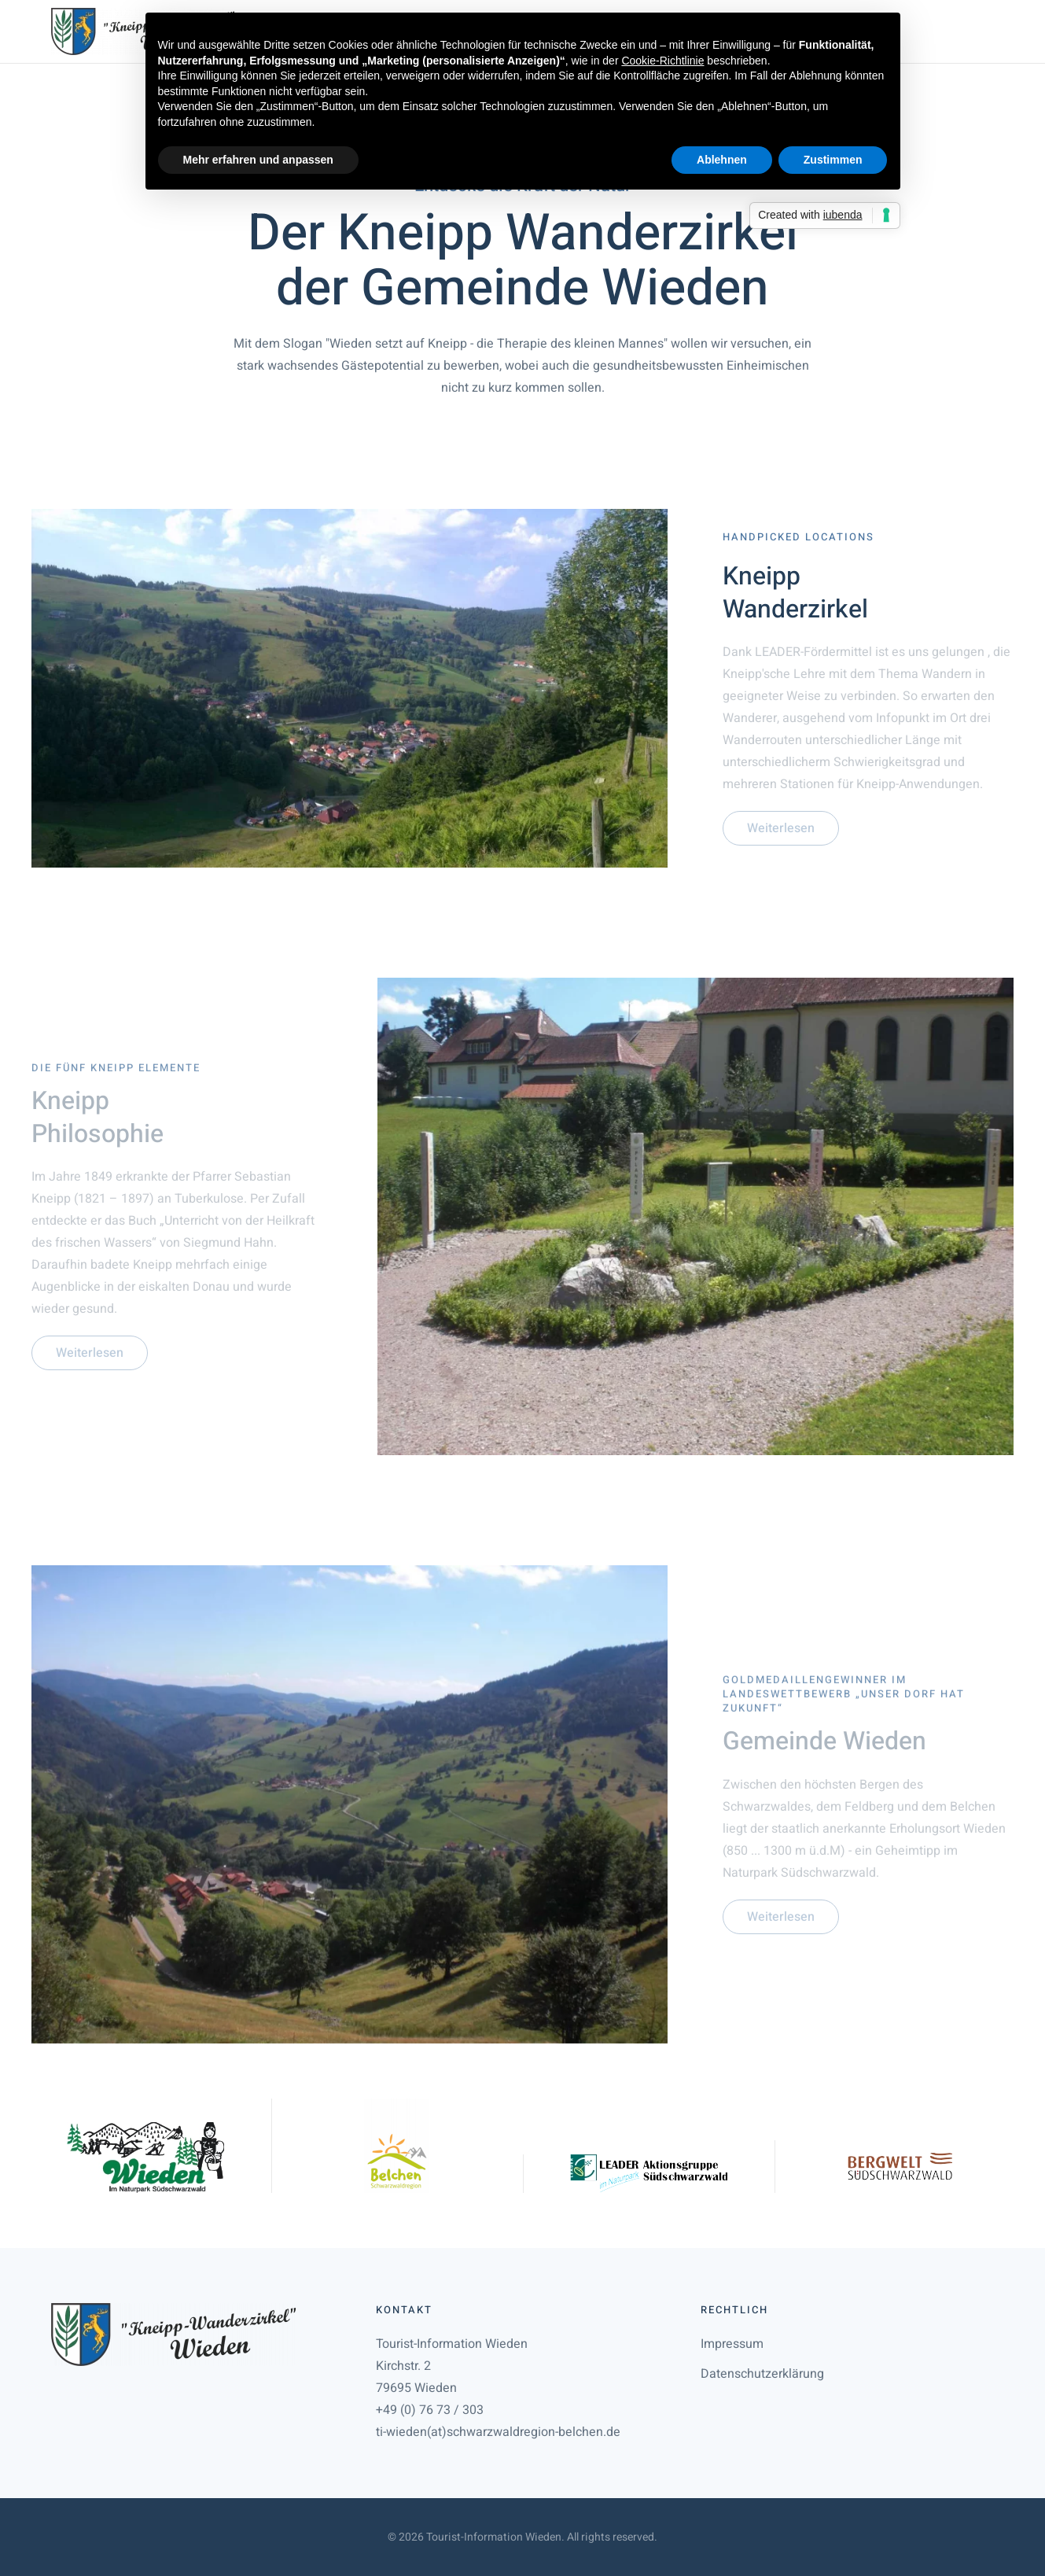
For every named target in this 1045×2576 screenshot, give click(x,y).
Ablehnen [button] (722, 159)
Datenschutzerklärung (762, 2373)
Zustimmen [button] (833, 159)
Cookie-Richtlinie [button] (662, 60)
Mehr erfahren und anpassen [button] (258, 159)
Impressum (732, 2344)
